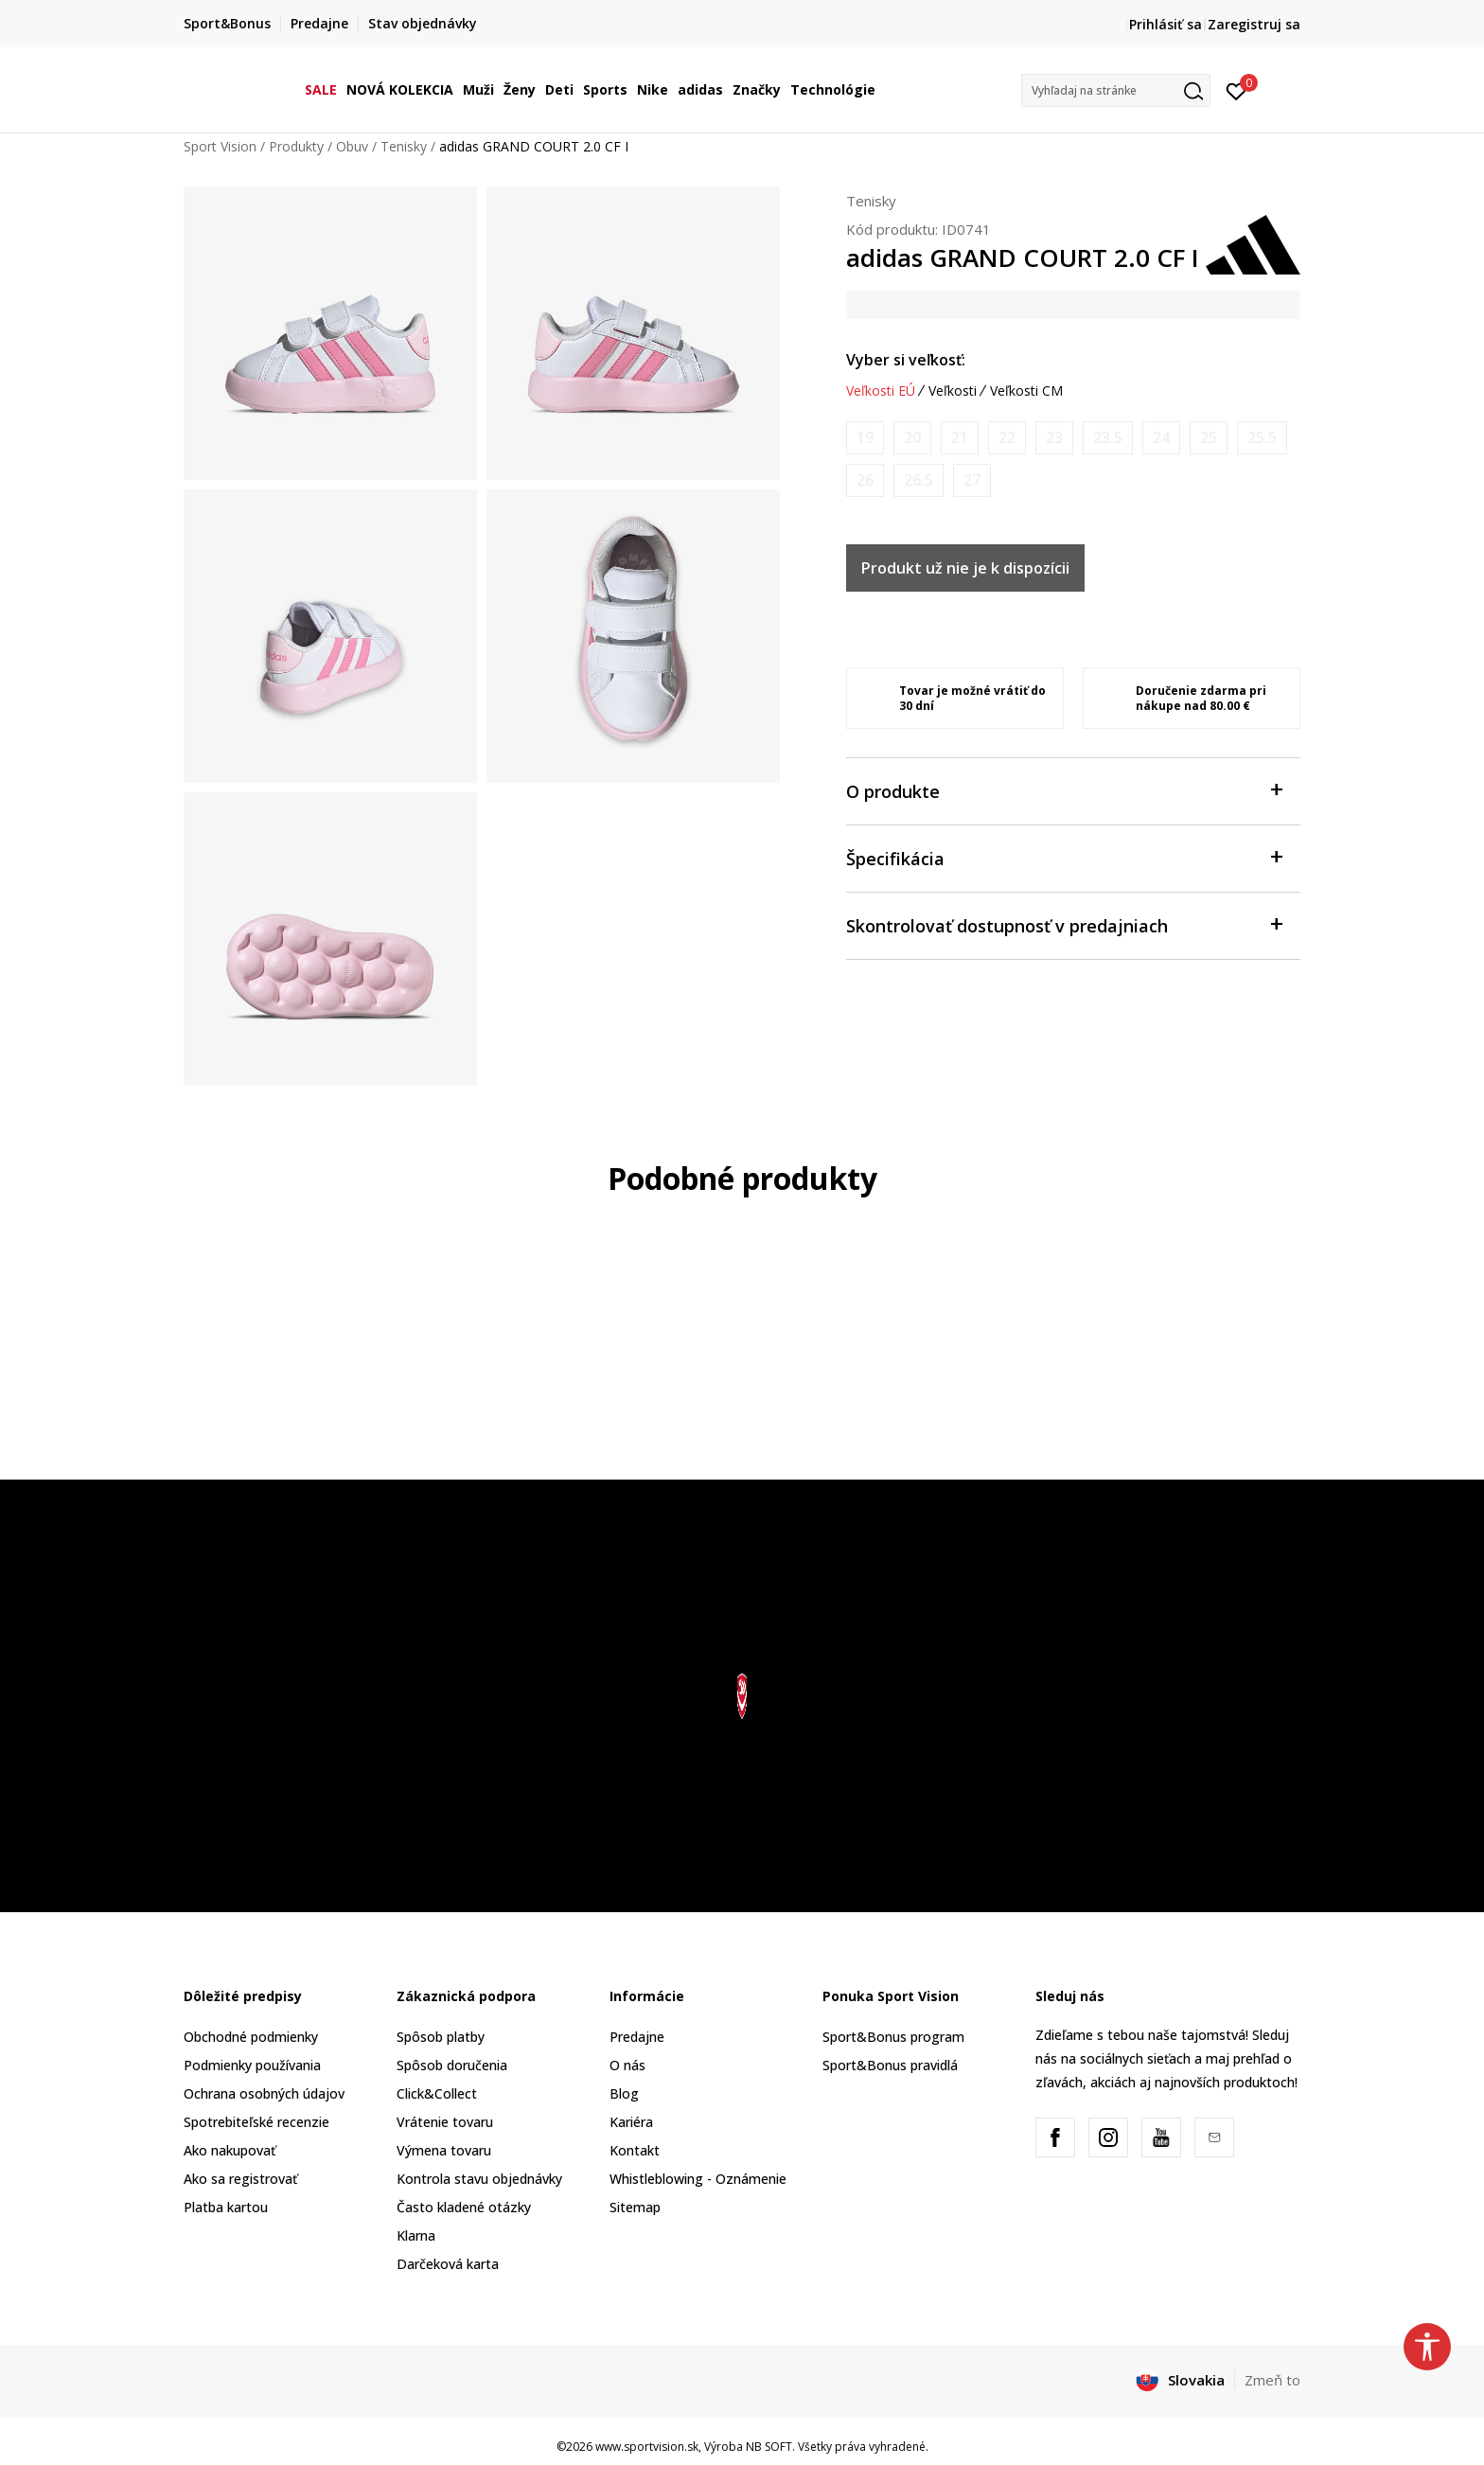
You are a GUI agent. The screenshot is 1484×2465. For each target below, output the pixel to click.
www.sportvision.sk (646, 2446)
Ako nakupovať (229, 2150)
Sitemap (635, 2207)
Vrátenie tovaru (445, 2122)
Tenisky (403, 146)
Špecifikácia (1063, 857)
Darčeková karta (448, 2264)
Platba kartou (226, 2207)
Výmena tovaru (444, 2150)
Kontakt (635, 2150)
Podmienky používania (252, 2065)
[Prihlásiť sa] (1236, 90)
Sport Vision (220, 146)
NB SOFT (769, 2446)
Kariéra (631, 2122)
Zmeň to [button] (1272, 2379)
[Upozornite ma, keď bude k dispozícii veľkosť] (865, 437)
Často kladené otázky (464, 2207)
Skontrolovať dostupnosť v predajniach (1063, 924)
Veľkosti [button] (952, 391)
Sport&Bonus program (893, 2037)
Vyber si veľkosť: (905, 359)
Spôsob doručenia (452, 2065)
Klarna (416, 2235)
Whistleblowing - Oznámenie (698, 2179)
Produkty (296, 146)
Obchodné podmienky (251, 2037)
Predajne (637, 2037)
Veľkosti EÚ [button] (880, 391)
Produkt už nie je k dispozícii (965, 568)
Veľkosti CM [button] (1026, 391)
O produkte (1063, 790)
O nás (627, 2065)
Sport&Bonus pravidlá (890, 2065)
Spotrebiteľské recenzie (256, 2122)
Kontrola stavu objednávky (479, 2179)
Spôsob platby (441, 2037)
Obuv (352, 146)
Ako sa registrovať (240, 2179)
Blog (624, 2093)
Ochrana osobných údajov (264, 2093)
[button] (1115, 90)
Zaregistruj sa (1254, 24)
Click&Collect (437, 2093)
